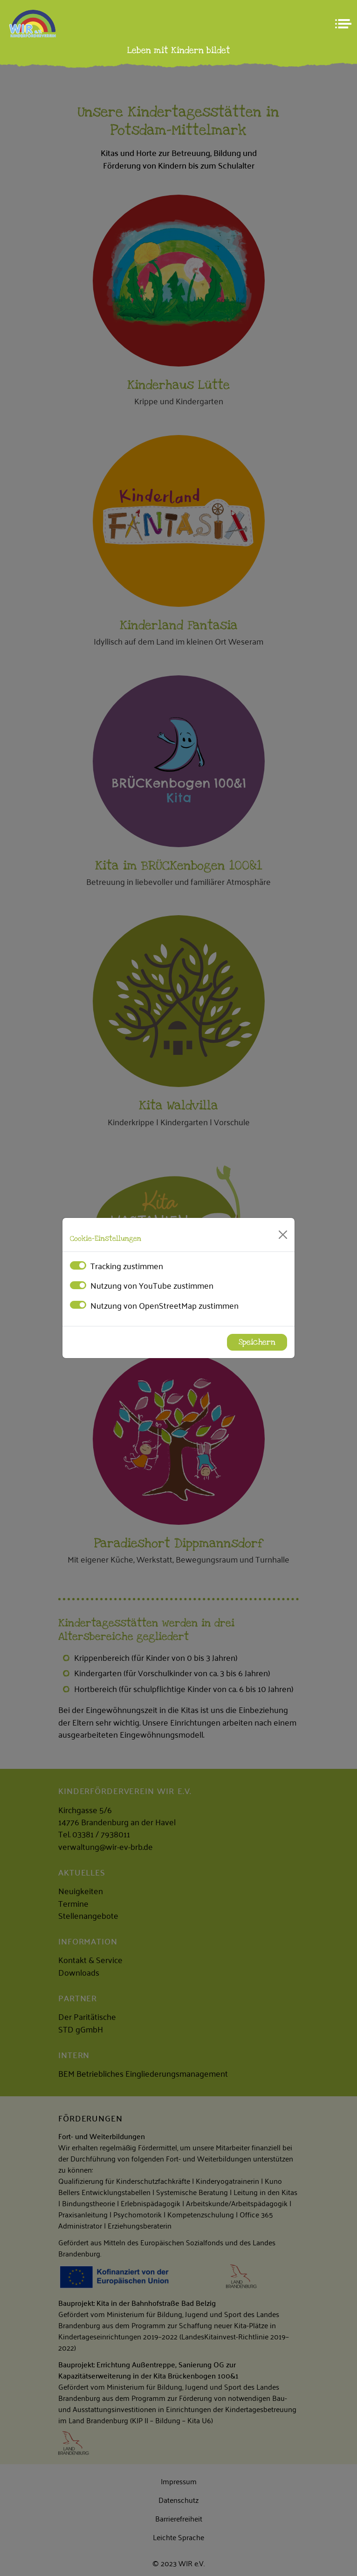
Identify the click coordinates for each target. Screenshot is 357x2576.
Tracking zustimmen (126, 1265)
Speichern (257, 1342)
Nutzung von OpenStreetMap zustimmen (164, 1305)
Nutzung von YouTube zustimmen (151, 1285)
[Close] (283, 1235)
